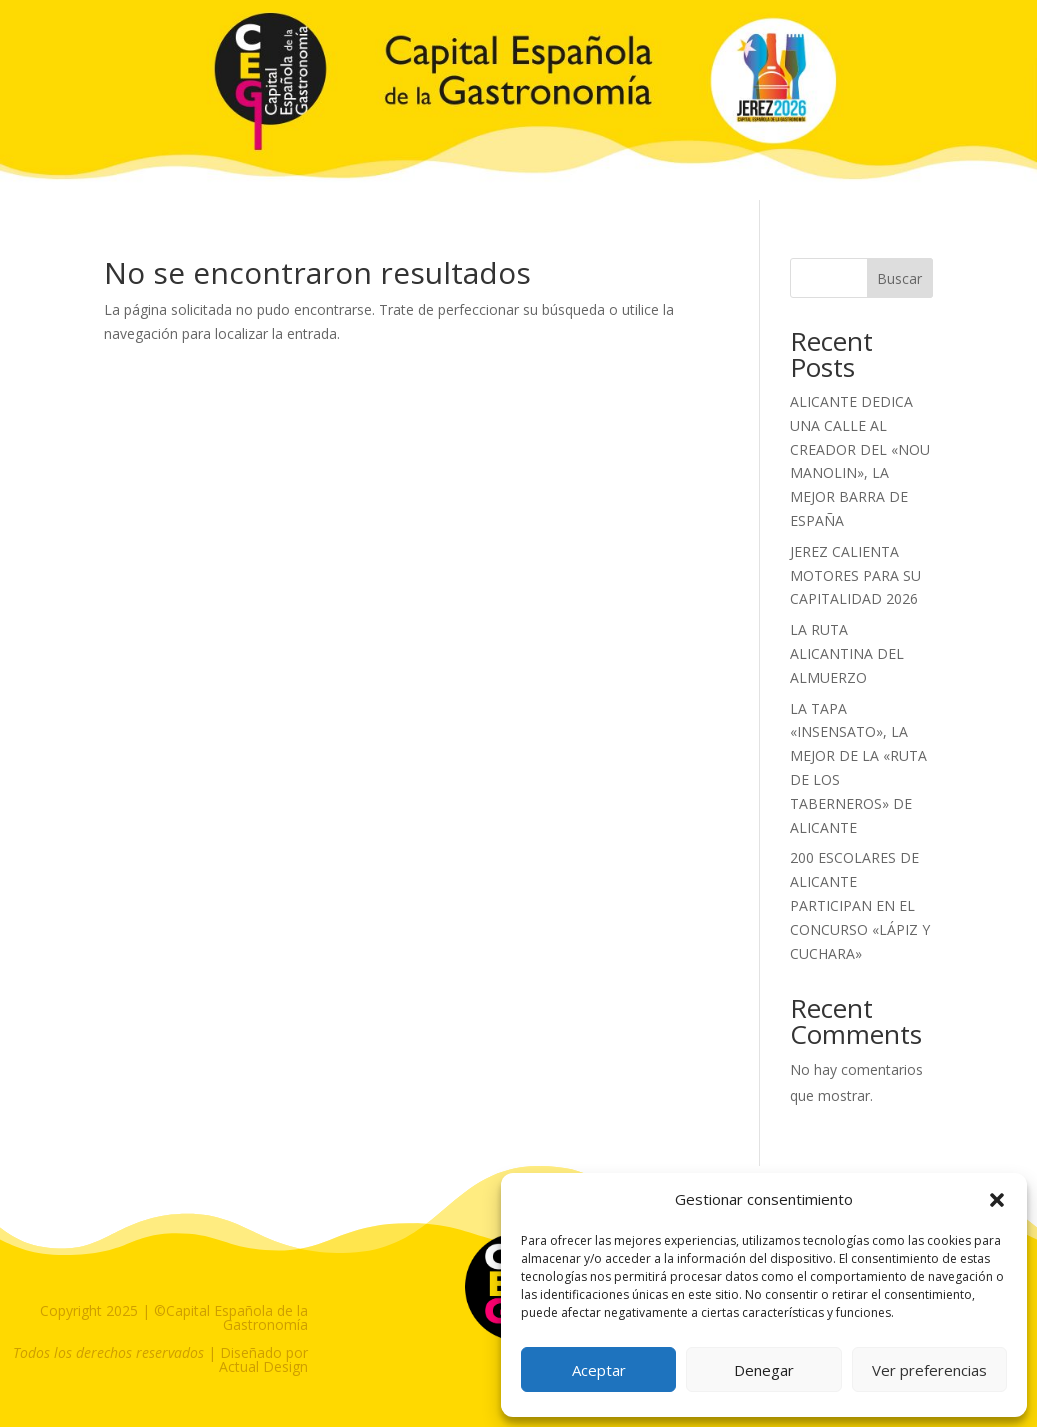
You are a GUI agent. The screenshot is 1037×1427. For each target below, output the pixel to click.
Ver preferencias (929, 1370)
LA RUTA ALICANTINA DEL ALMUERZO (847, 653)
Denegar (764, 1370)
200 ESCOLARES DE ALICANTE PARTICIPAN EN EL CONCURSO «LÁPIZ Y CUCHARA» (860, 905)
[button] (997, 1200)
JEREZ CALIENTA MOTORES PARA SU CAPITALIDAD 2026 (855, 575)
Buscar (899, 278)
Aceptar (599, 1370)
